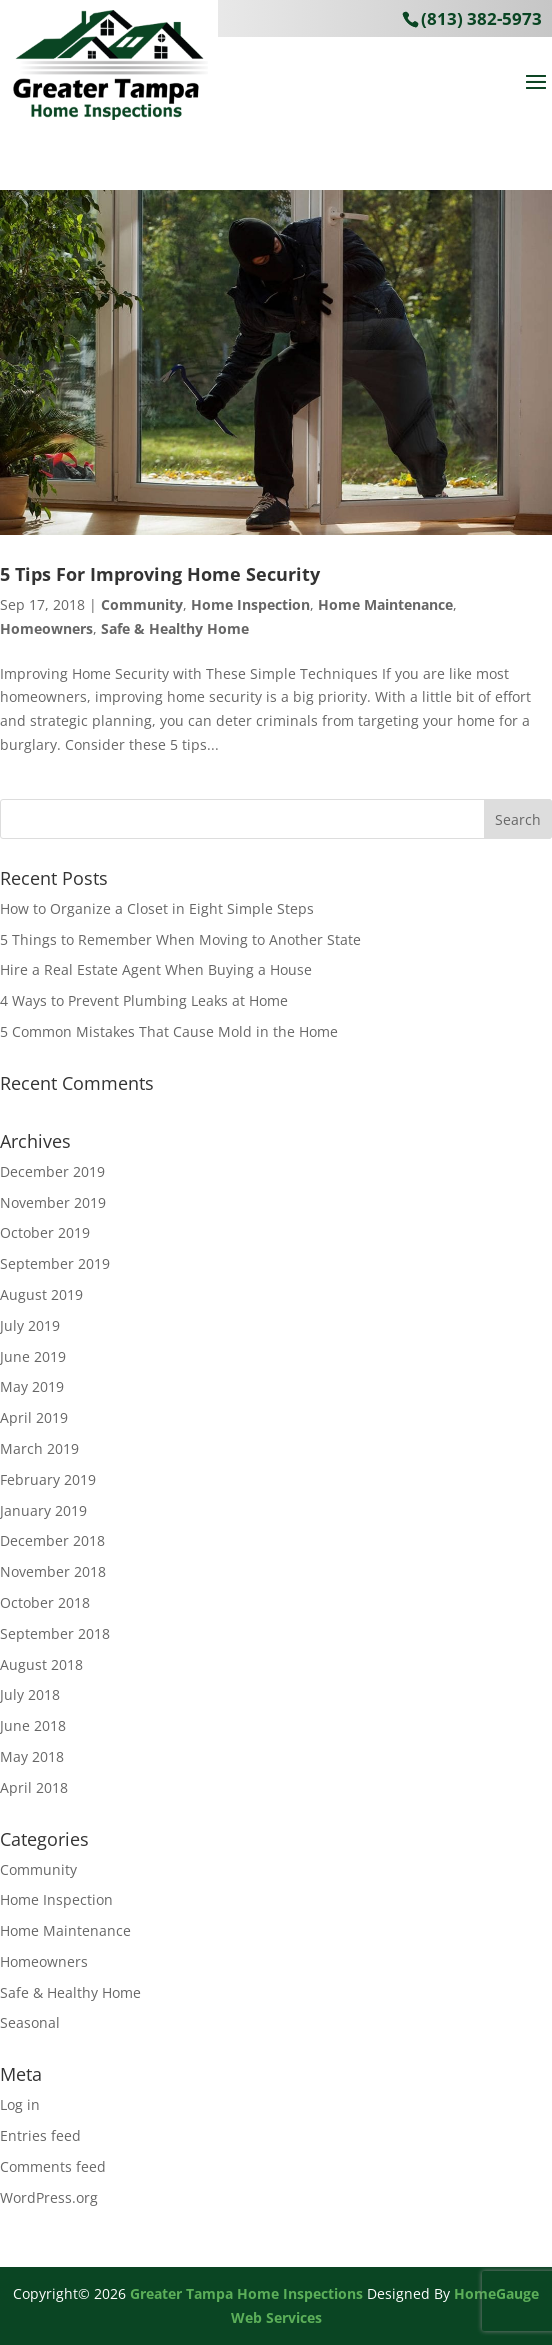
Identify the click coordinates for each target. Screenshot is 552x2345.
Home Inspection (250, 604)
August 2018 (41, 1664)
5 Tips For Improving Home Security (160, 574)
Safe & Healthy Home (175, 628)
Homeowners (46, 628)
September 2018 (55, 1633)
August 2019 (41, 1294)
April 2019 (34, 1417)
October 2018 (45, 1602)
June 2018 (33, 1725)
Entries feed (40, 2135)
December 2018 (52, 1540)
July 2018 (30, 1694)
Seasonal (30, 2022)
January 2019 (43, 1510)
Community (142, 604)
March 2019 (39, 1448)
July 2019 (30, 1325)
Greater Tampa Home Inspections (246, 2293)
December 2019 (52, 1171)
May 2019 (32, 1386)
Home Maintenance (385, 604)
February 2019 (48, 1479)
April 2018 (34, 1787)
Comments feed (53, 2166)
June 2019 (33, 1356)
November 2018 (53, 1571)
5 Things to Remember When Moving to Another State (180, 939)
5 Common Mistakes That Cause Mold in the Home (169, 1031)
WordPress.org (49, 2197)
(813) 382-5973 (481, 18)
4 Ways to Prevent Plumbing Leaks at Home (144, 1000)
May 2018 (32, 1756)
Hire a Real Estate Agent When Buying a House (156, 969)
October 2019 (45, 1232)
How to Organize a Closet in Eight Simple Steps (157, 908)
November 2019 (53, 1202)
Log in (20, 2104)
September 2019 (55, 1263)
